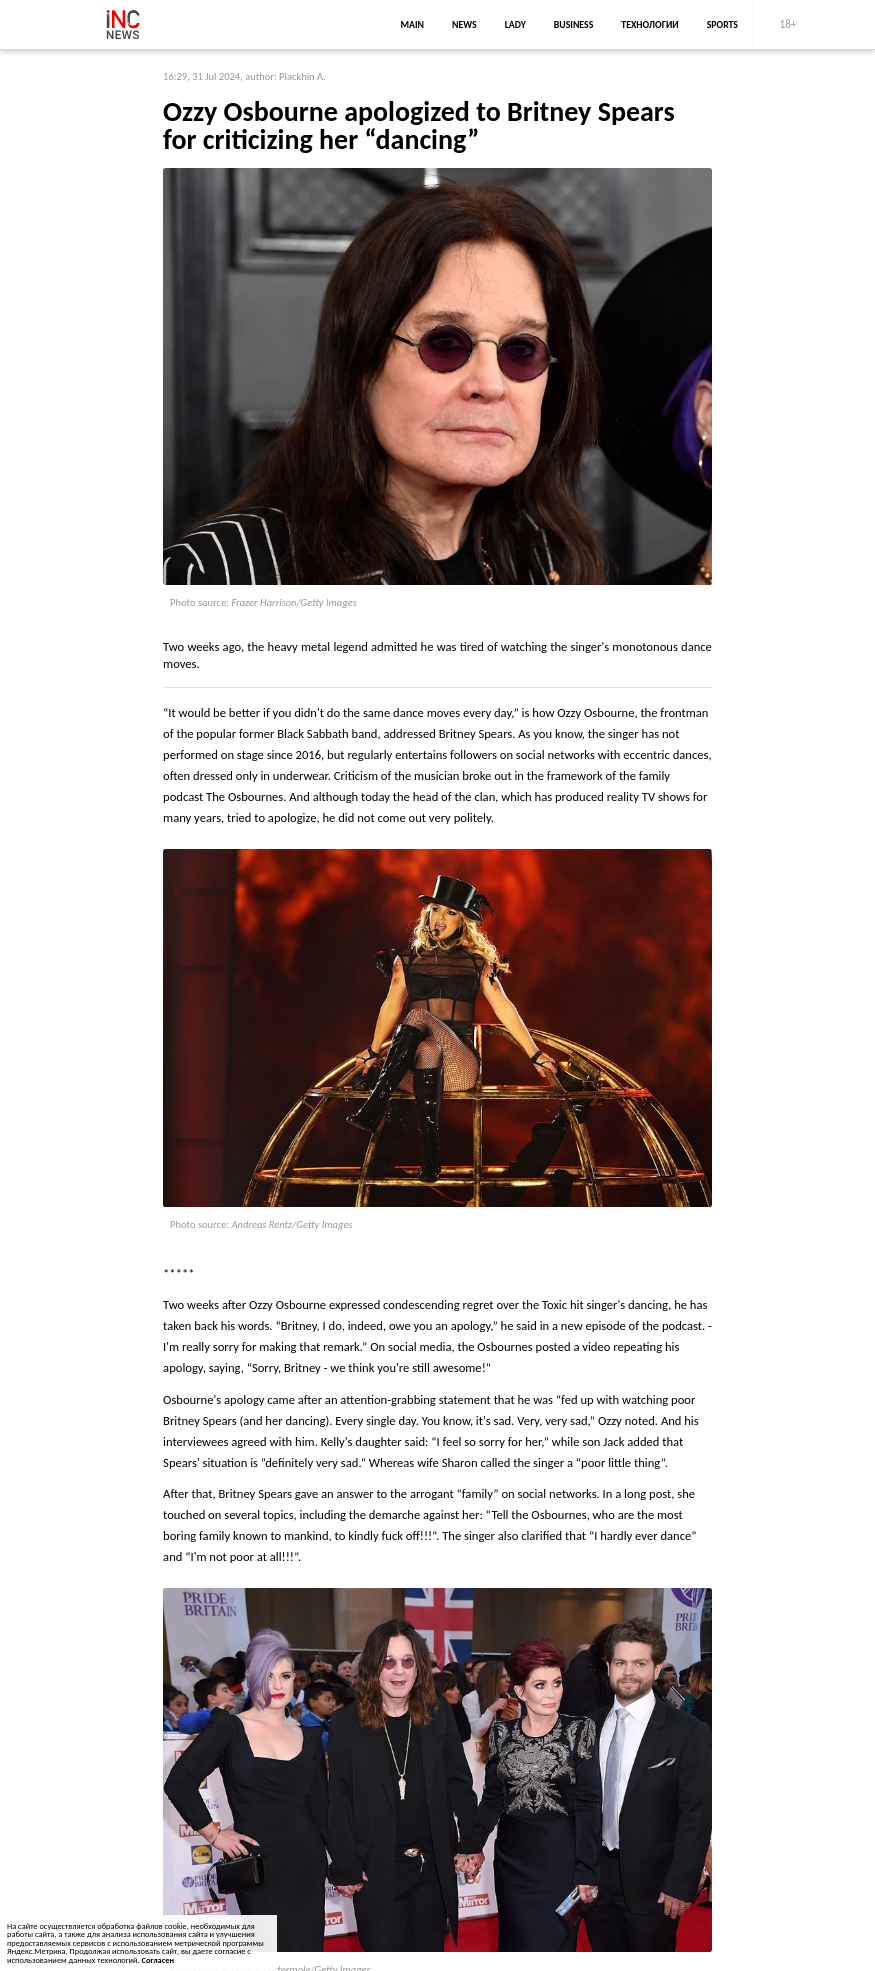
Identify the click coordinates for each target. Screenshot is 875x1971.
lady (515, 25)
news (464, 25)
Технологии (649, 25)
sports (722, 25)
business (574, 25)
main (412, 25)
